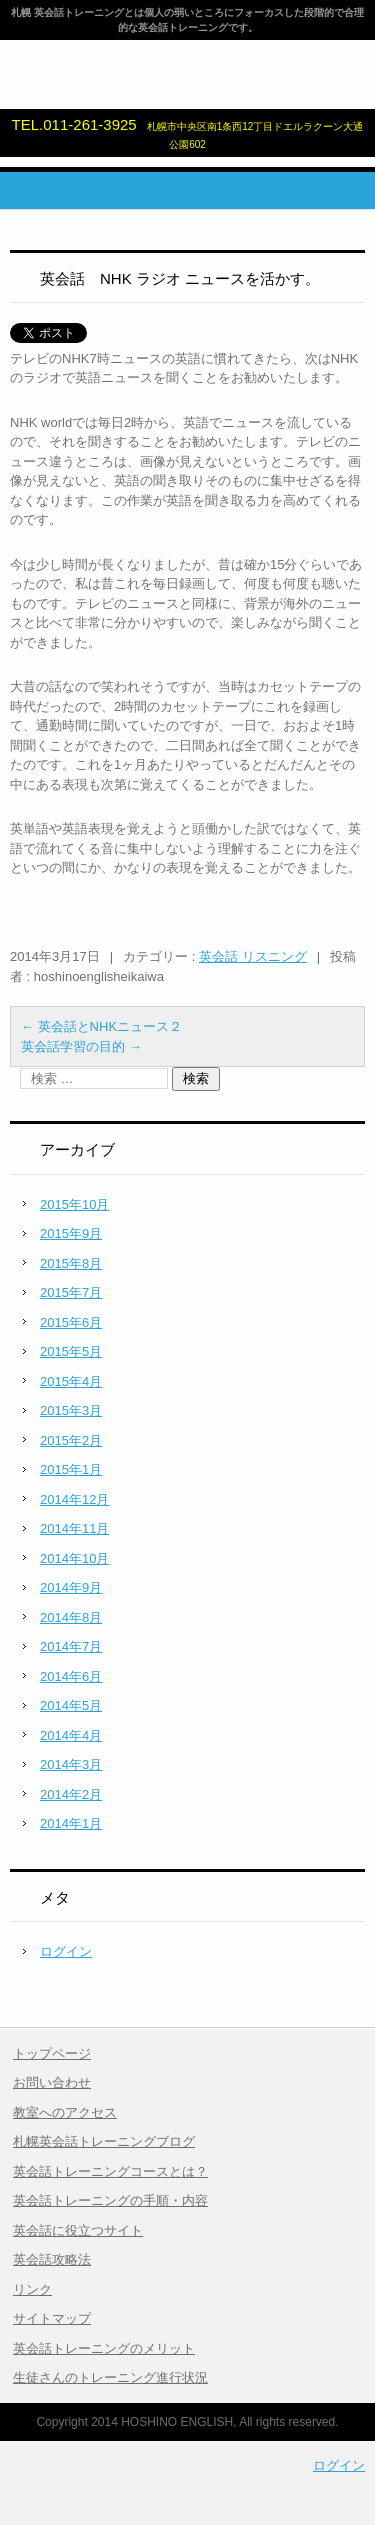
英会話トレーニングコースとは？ (110, 2171)
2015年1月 (71, 1469)
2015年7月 (71, 1292)
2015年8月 (71, 1263)
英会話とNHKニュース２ (101, 1026)
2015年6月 (71, 1322)
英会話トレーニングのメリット (104, 2348)
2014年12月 (74, 1499)
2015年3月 (71, 1410)
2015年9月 (71, 1233)
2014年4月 (71, 1735)
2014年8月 (71, 1617)
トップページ (52, 2053)
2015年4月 (71, 1381)
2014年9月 (71, 1587)
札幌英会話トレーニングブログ (104, 2141)
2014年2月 (71, 1794)
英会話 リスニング (253, 956)
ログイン (66, 1951)
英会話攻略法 (52, 2259)
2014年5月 (71, 1705)
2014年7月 (71, 1646)
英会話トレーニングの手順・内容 (110, 2200)
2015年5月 (71, 1351)
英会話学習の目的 (81, 1046)
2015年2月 (71, 1440)
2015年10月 (74, 1204)
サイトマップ (52, 2318)
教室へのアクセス (65, 2112)
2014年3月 (71, 1764)
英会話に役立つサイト (78, 2230)
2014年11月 (74, 1528)
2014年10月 (74, 1558)
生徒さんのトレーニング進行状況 (110, 2377)
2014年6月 (71, 1676)
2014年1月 (71, 1823)
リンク (32, 2289)
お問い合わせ (52, 2082)
